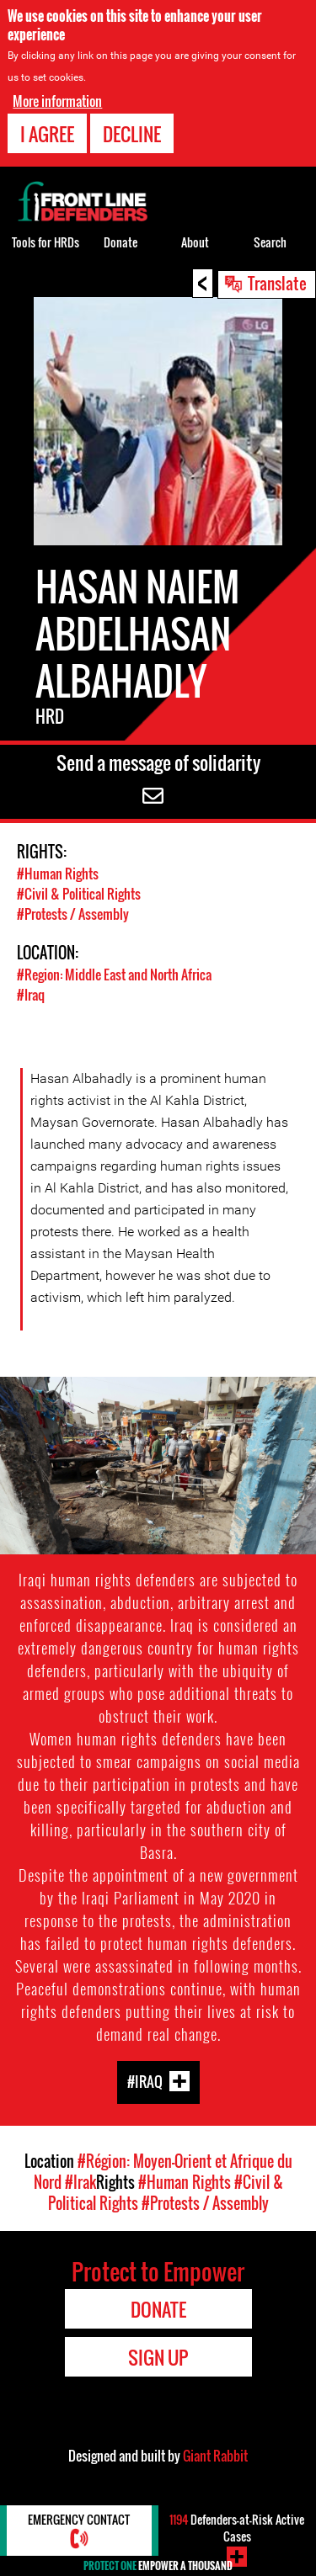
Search (270, 242)
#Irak (80, 2182)
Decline (132, 133)
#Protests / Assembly (73, 914)
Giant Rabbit (215, 2456)
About (195, 242)
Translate (277, 283)
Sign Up (158, 2357)
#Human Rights (58, 873)
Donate (120, 242)
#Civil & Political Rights (79, 894)
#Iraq (31, 995)
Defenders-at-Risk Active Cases (236, 2527)
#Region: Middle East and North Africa (114, 974)
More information (57, 101)
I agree (47, 133)
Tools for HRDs (45, 242)
